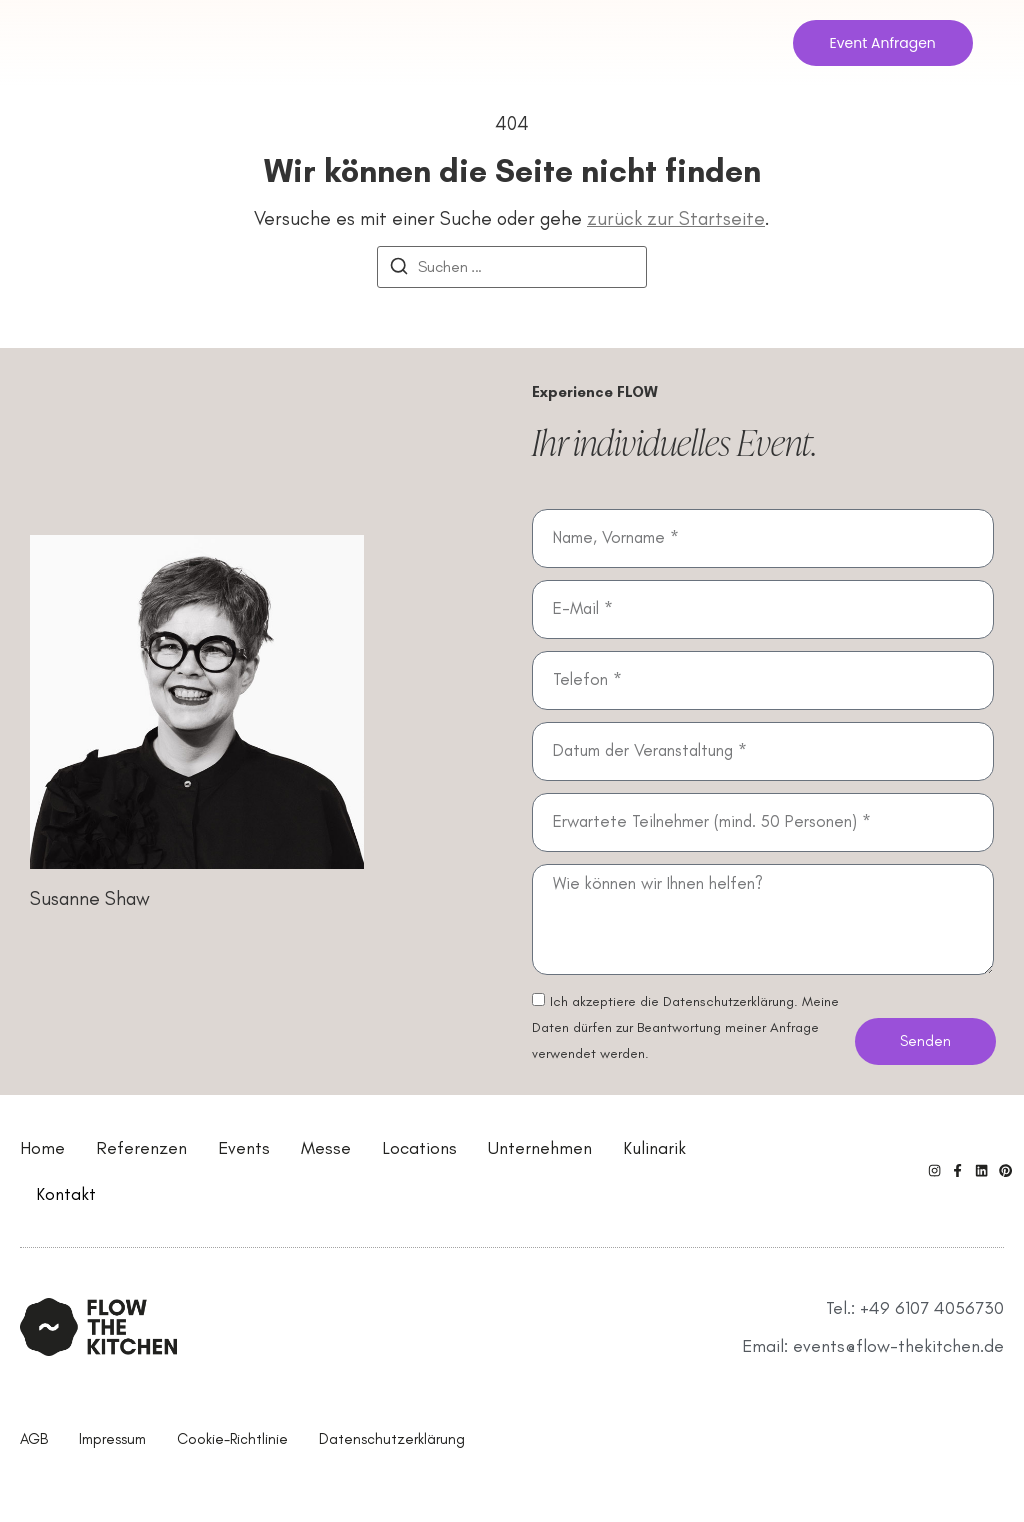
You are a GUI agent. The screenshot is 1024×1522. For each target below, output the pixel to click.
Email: (767, 1346)
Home (42, 1148)
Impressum (112, 1439)
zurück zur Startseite (676, 218)
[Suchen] (399, 269)
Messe (326, 1148)
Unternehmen (540, 1148)
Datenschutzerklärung (392, 1439)
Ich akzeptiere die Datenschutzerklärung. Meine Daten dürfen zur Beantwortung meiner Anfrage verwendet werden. (685, 1027)
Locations (419, 1148)
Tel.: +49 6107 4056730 (915, 1308)
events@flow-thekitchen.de (898, 1346)
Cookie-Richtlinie (232, 1439)
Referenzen (141, 1148)
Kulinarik (654, 1148)
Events (244, 1148)
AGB (34, 1439)
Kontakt (66, 1194)
